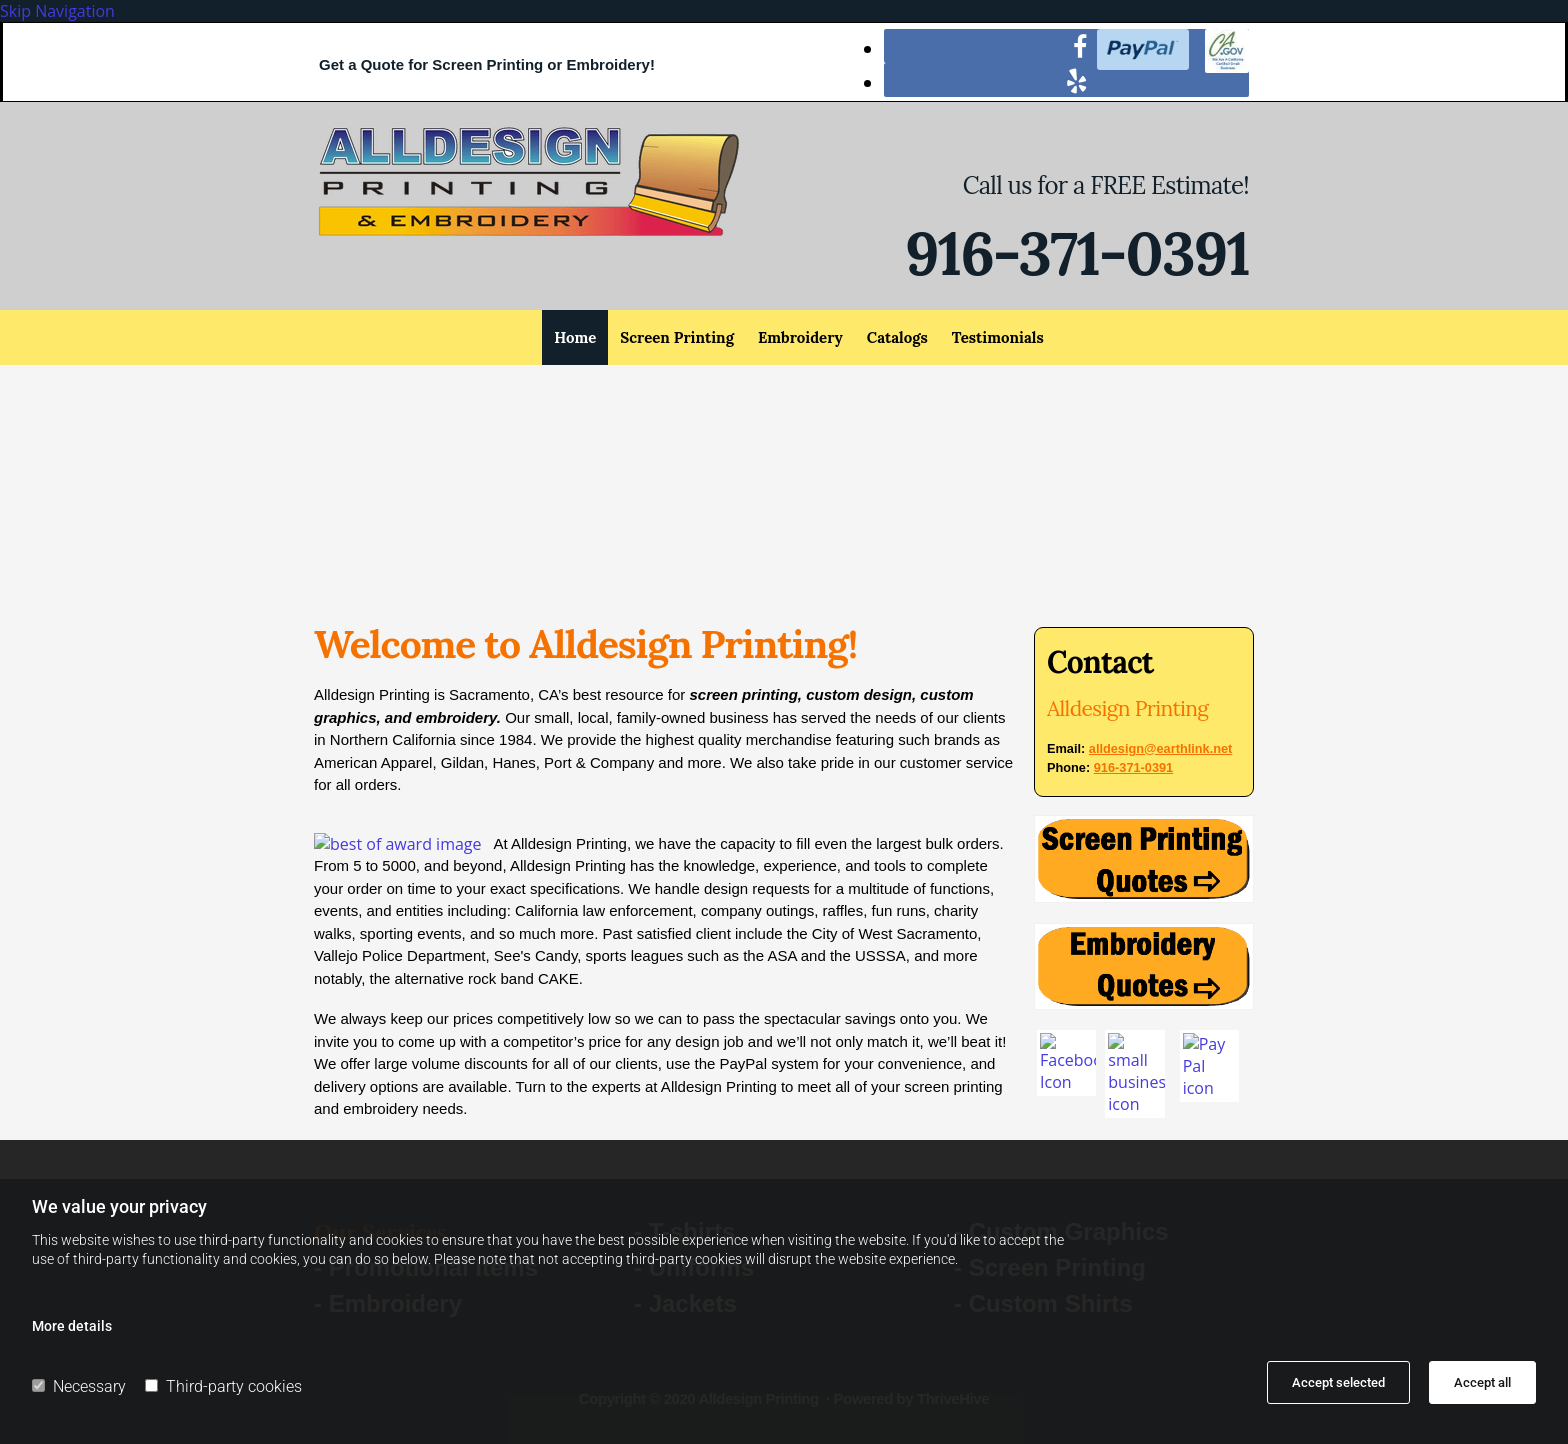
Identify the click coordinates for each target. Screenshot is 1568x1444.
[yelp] (1076, 80)
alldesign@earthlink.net (1161, 748)
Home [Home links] (575, 337)
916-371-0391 (1077, 253)
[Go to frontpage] (529, 230)
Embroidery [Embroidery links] (800, 337)
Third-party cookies (223, 1386)
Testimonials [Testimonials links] (998, 337)
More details (72, 1326)
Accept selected (1338, 1382)
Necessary (79, 1386)
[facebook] (1080, 46)
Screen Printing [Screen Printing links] (677, 337)
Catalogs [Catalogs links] (897, 337)
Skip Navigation (57, 11)
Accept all (1482, 1382)
